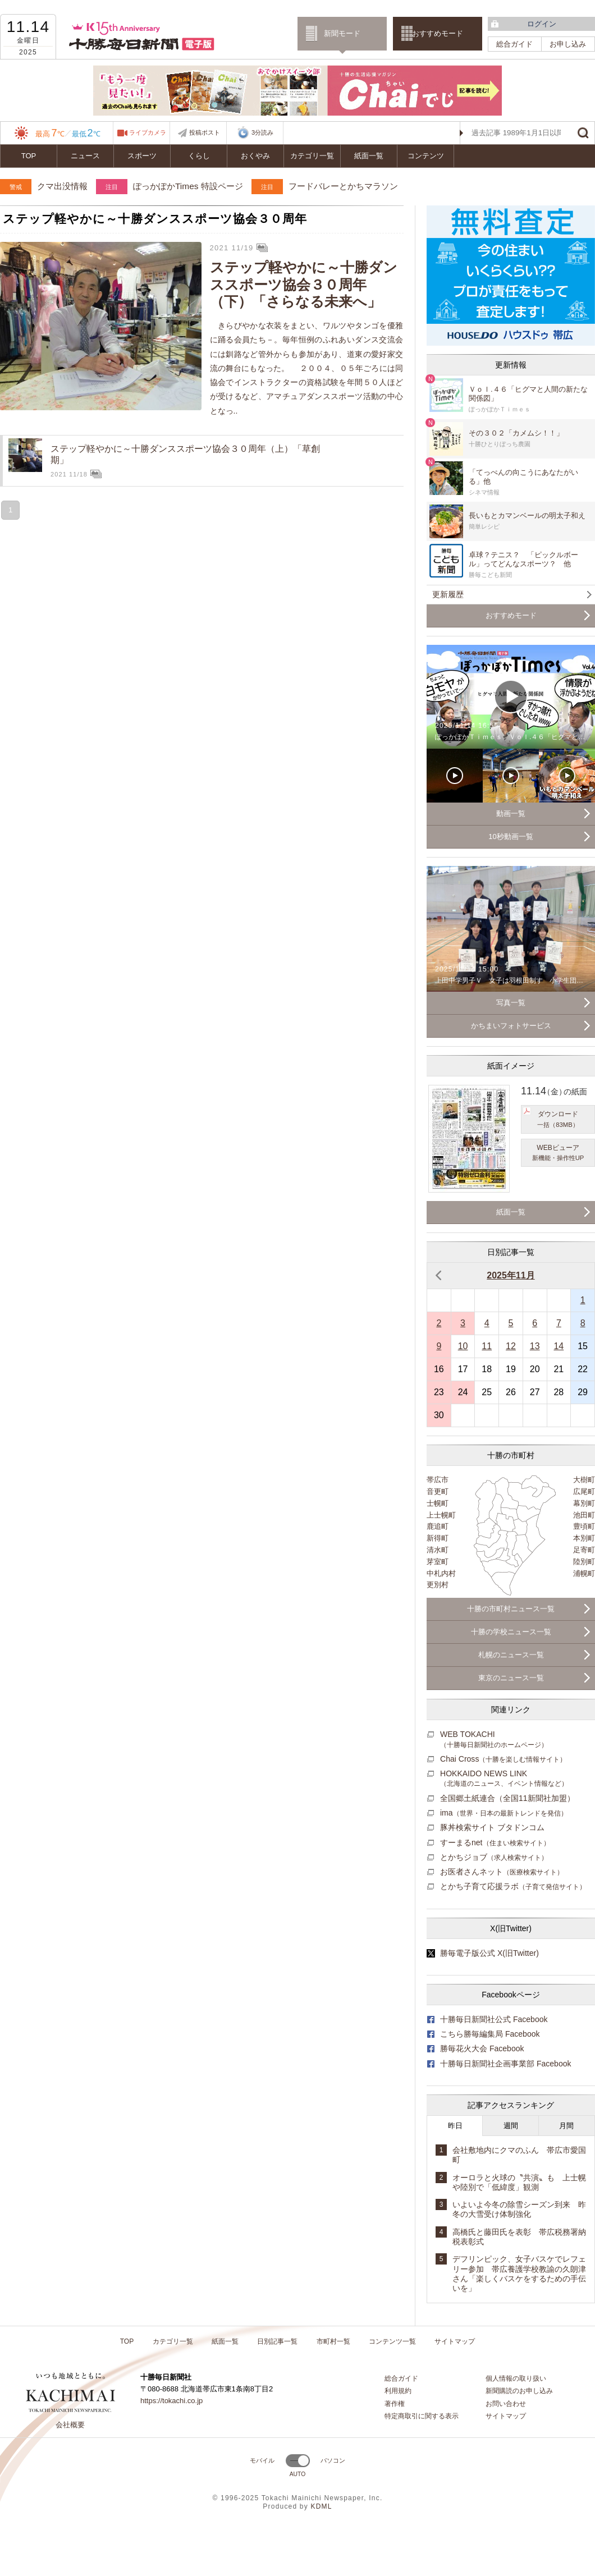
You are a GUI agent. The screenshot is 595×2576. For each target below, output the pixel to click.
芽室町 (437, 1561)
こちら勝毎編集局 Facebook (490, 2033)
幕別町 (584, 1503)
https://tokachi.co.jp (171, 2400)
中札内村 (441, 1573)
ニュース (85, 156)
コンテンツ (426, 156)
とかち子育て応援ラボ (513, 1886)
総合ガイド (514, 44)
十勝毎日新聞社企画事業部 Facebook (505, 2063)
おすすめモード (437, 33)
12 (511, 1346)
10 (463, 1346)
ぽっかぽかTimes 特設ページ (188, 186)
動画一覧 (510, 813)
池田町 (584, 1515)
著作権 (395, 2404)
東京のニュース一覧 (511, 1678)
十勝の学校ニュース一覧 (511, 1632)
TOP (28, 156)
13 (535, 1346)
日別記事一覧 (277, 2341)
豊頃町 (584, 1526)
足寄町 (584, 1550)
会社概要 (70, 2425)
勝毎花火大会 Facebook (482, 2048)
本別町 (584, 1538)
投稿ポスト (204, 132)
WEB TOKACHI (494, 1739)
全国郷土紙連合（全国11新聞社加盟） (507, 1798)
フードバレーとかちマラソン (343, 186)
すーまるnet (495, 1842)
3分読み (254, 133)
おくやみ (255, 156)
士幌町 (437, 1503)
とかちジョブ (494, 1857)
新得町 (437, 1538)
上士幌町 (441, 1515)
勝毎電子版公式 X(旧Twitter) (489, 1953)
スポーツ (142, 156)
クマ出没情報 (62, 186)
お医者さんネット (502, 1871)
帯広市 (437, 1479)
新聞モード (342, 33)
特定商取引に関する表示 (422, 2416)
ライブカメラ (147, 132)
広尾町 (584, 1491)
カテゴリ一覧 (312, 156)
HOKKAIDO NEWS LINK (504, 1778)
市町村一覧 (333, 2341)
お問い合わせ (506, 2404)
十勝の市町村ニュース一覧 (511, 1609)
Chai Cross (503, 1758)
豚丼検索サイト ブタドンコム (492, 1827)
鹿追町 (437, 1526)
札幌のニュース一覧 (511, 1655)
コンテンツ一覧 (392, 2341)
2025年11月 (510, 1275)
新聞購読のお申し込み (519, 2391)
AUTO (298, 2474)
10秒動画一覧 (510, 836)
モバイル (262, 2460)
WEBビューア (558, 1153)
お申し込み (568, 44)
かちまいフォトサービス (511, 1025)
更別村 (437, 1584)
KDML (321, 2506)
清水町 (437, 1550)
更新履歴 (448, 594)
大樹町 (584, 1479)
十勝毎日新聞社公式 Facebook (494, 2019)
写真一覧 (510, 1002)
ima (503, 1812)
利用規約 (398, 2391)
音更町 (437, 1491)
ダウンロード (558, 1119)
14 (558, 1346)
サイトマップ (454, 2341)
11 (487, 1346)
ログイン (541, 24)
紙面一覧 (368, 156)
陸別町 (584, 1561)
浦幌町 (584, 1573)
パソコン (333, 2460)
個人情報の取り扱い (516, 2378)
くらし (199, 156)
